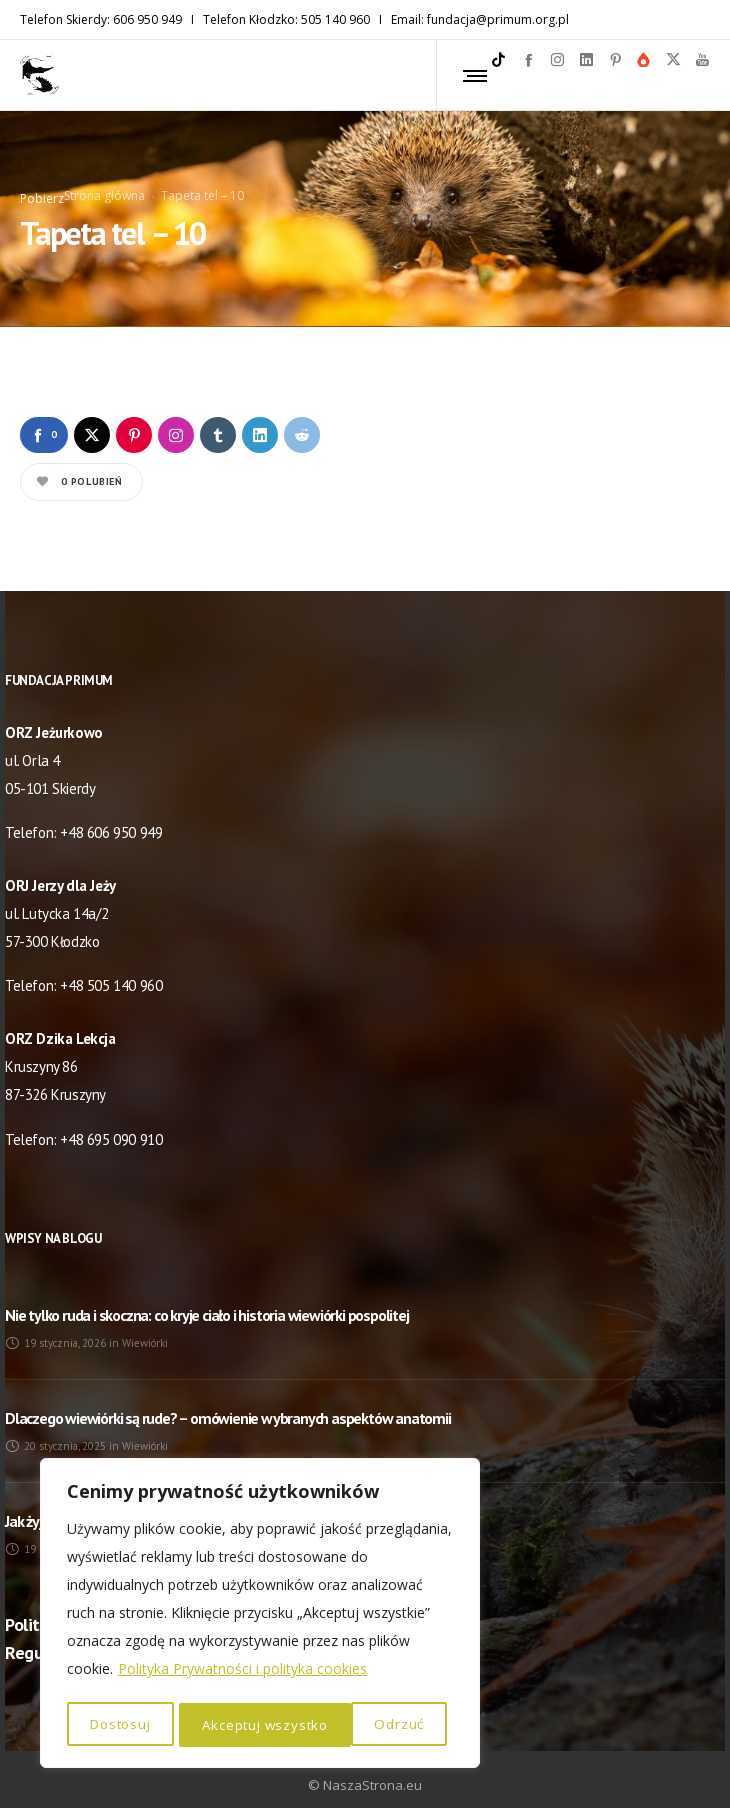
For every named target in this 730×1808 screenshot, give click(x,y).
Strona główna (104, 186)
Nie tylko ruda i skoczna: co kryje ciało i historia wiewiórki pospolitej (207, 1298)
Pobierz (42, 189)
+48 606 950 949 (111, 816)
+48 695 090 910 (111, 1122)
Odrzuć (226, 1724)
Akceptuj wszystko (367, 1724)
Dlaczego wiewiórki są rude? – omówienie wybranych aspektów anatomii (228, 1401)
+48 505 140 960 (111, 969)
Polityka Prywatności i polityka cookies (242, 1672)
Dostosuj (120, 1724)
